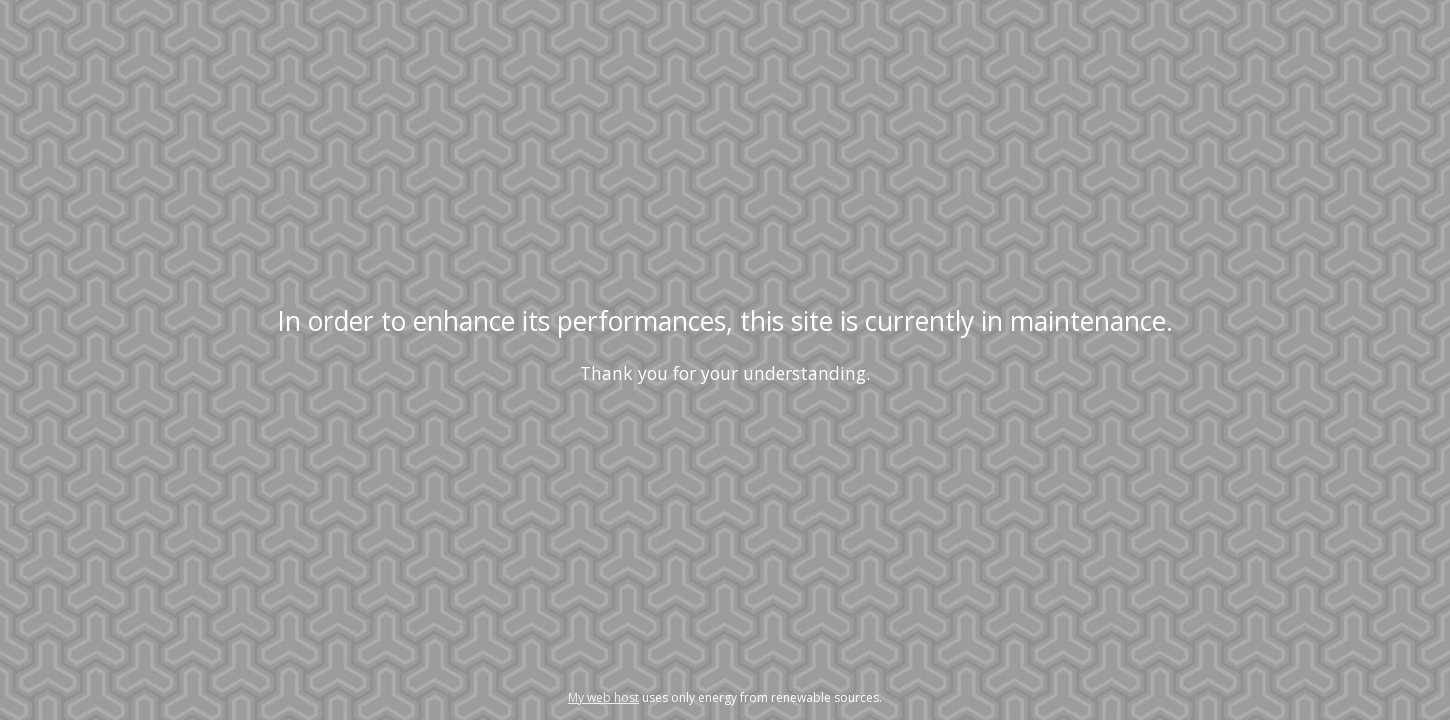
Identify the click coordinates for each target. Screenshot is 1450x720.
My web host (603, 697)
